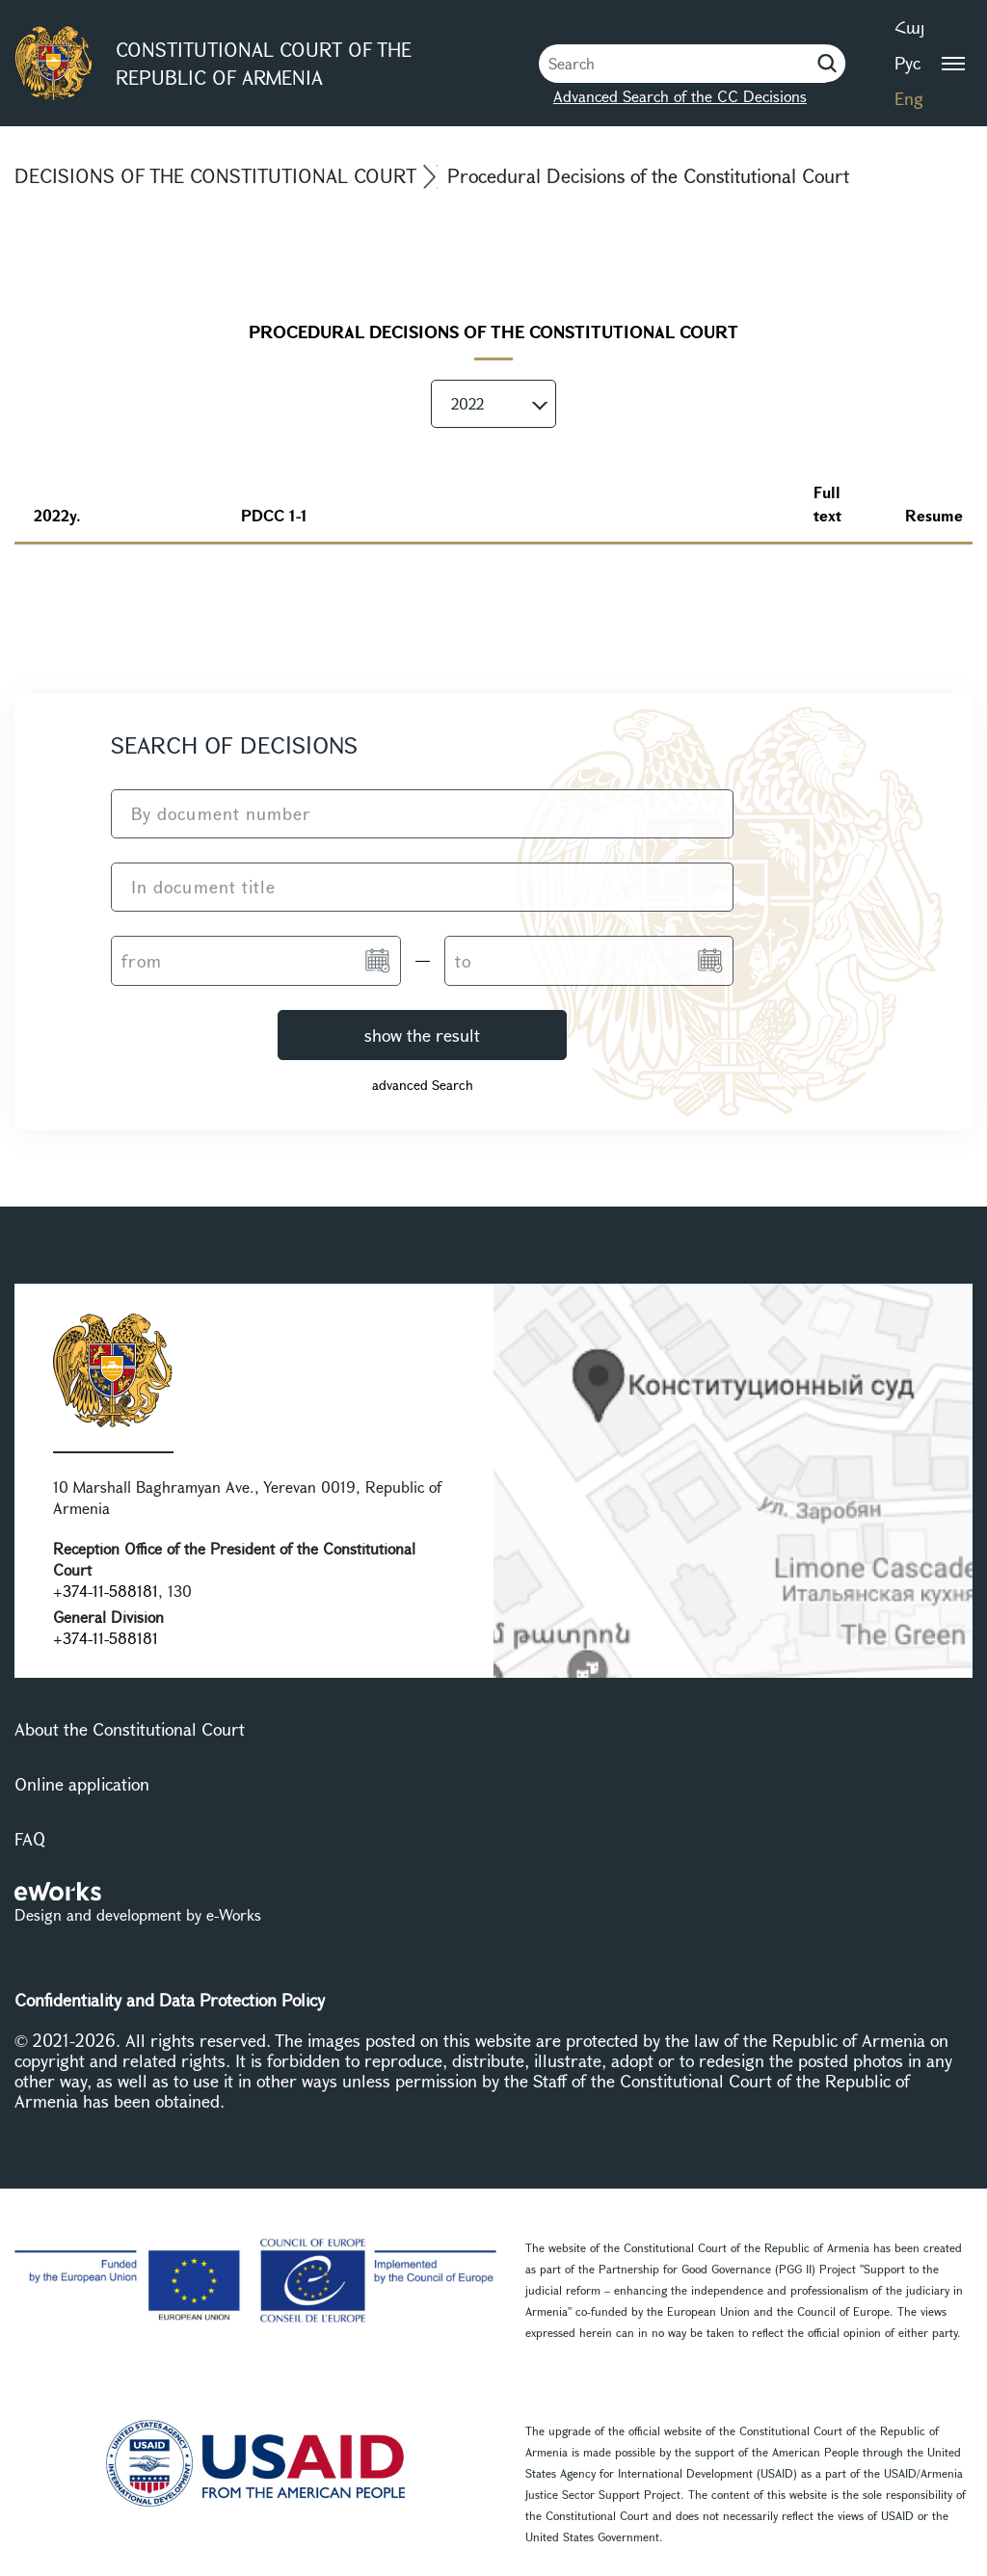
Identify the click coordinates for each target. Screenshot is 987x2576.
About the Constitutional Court (129, 1728)
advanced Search (422, 1085)
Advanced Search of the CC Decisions (680, 96)
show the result (422, 1035)
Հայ (909, 27)
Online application (81, 1783)
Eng (908, 98)
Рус (907, 62)
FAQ (29, 1838)
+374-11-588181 (105, 1590)
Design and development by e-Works (137, 1914)
